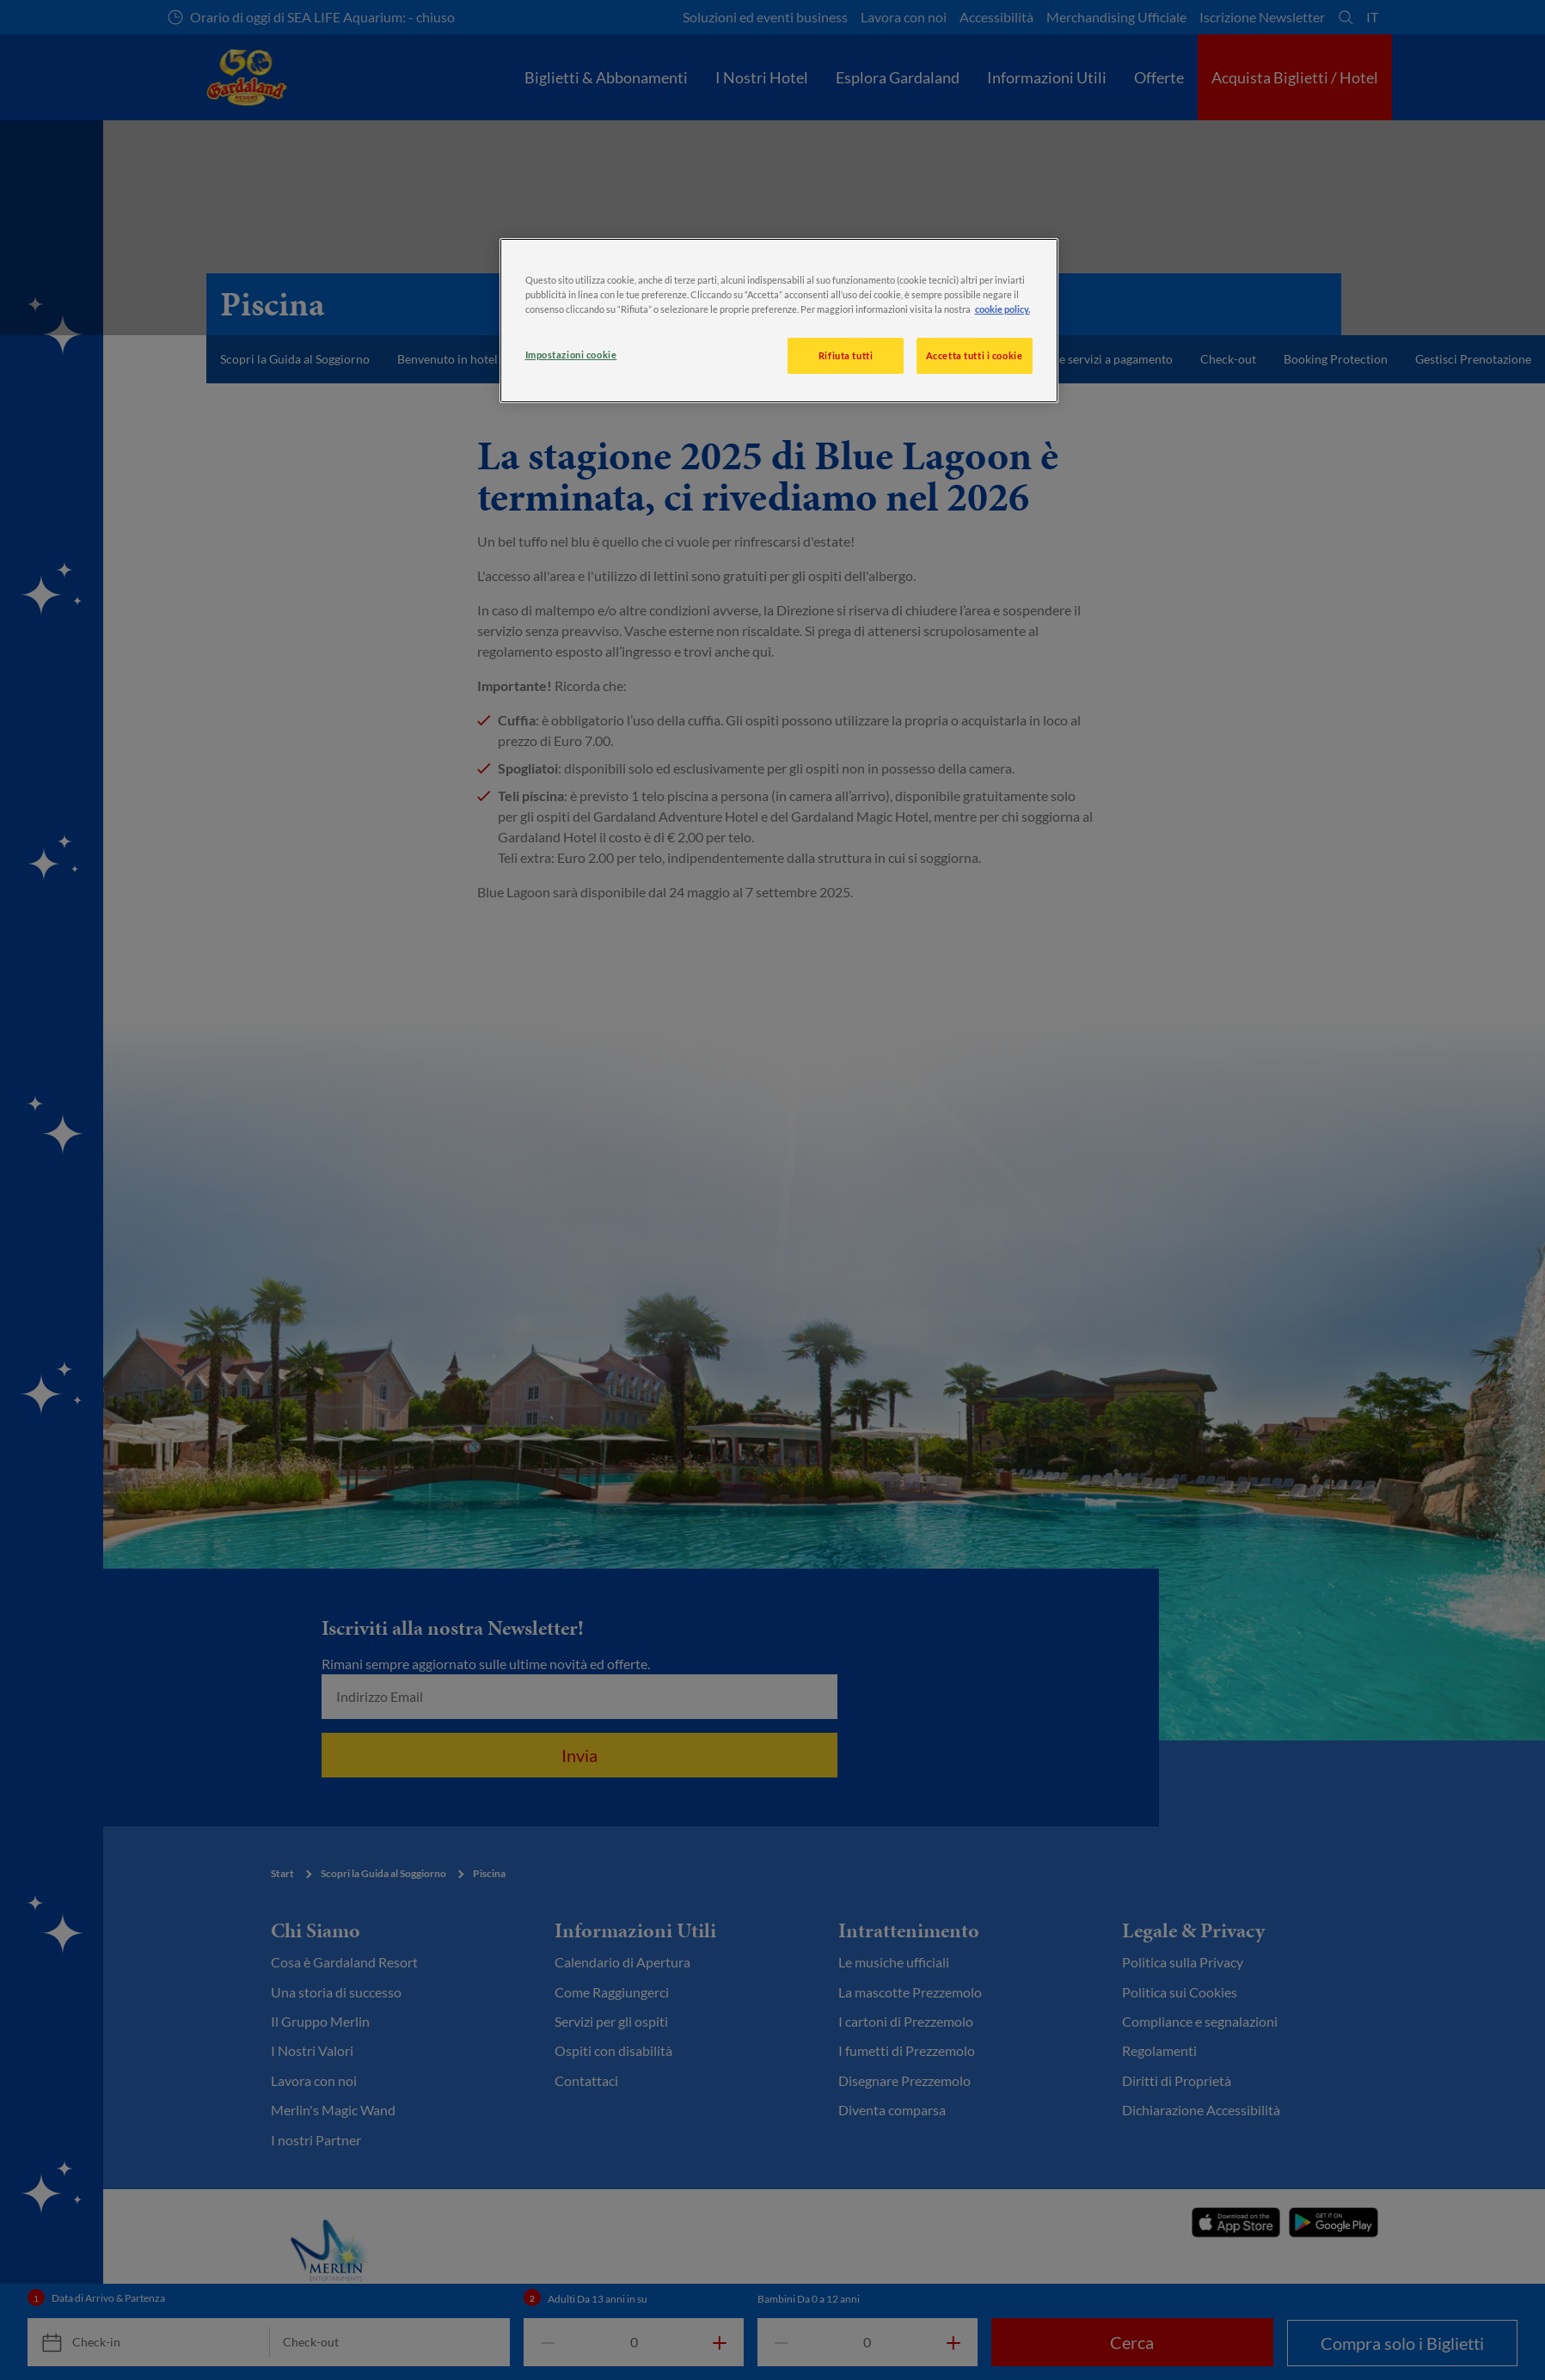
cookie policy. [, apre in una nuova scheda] (1002, 309)
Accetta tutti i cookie (974, 355)
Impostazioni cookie (571, 354)
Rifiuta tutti (845, 355)
